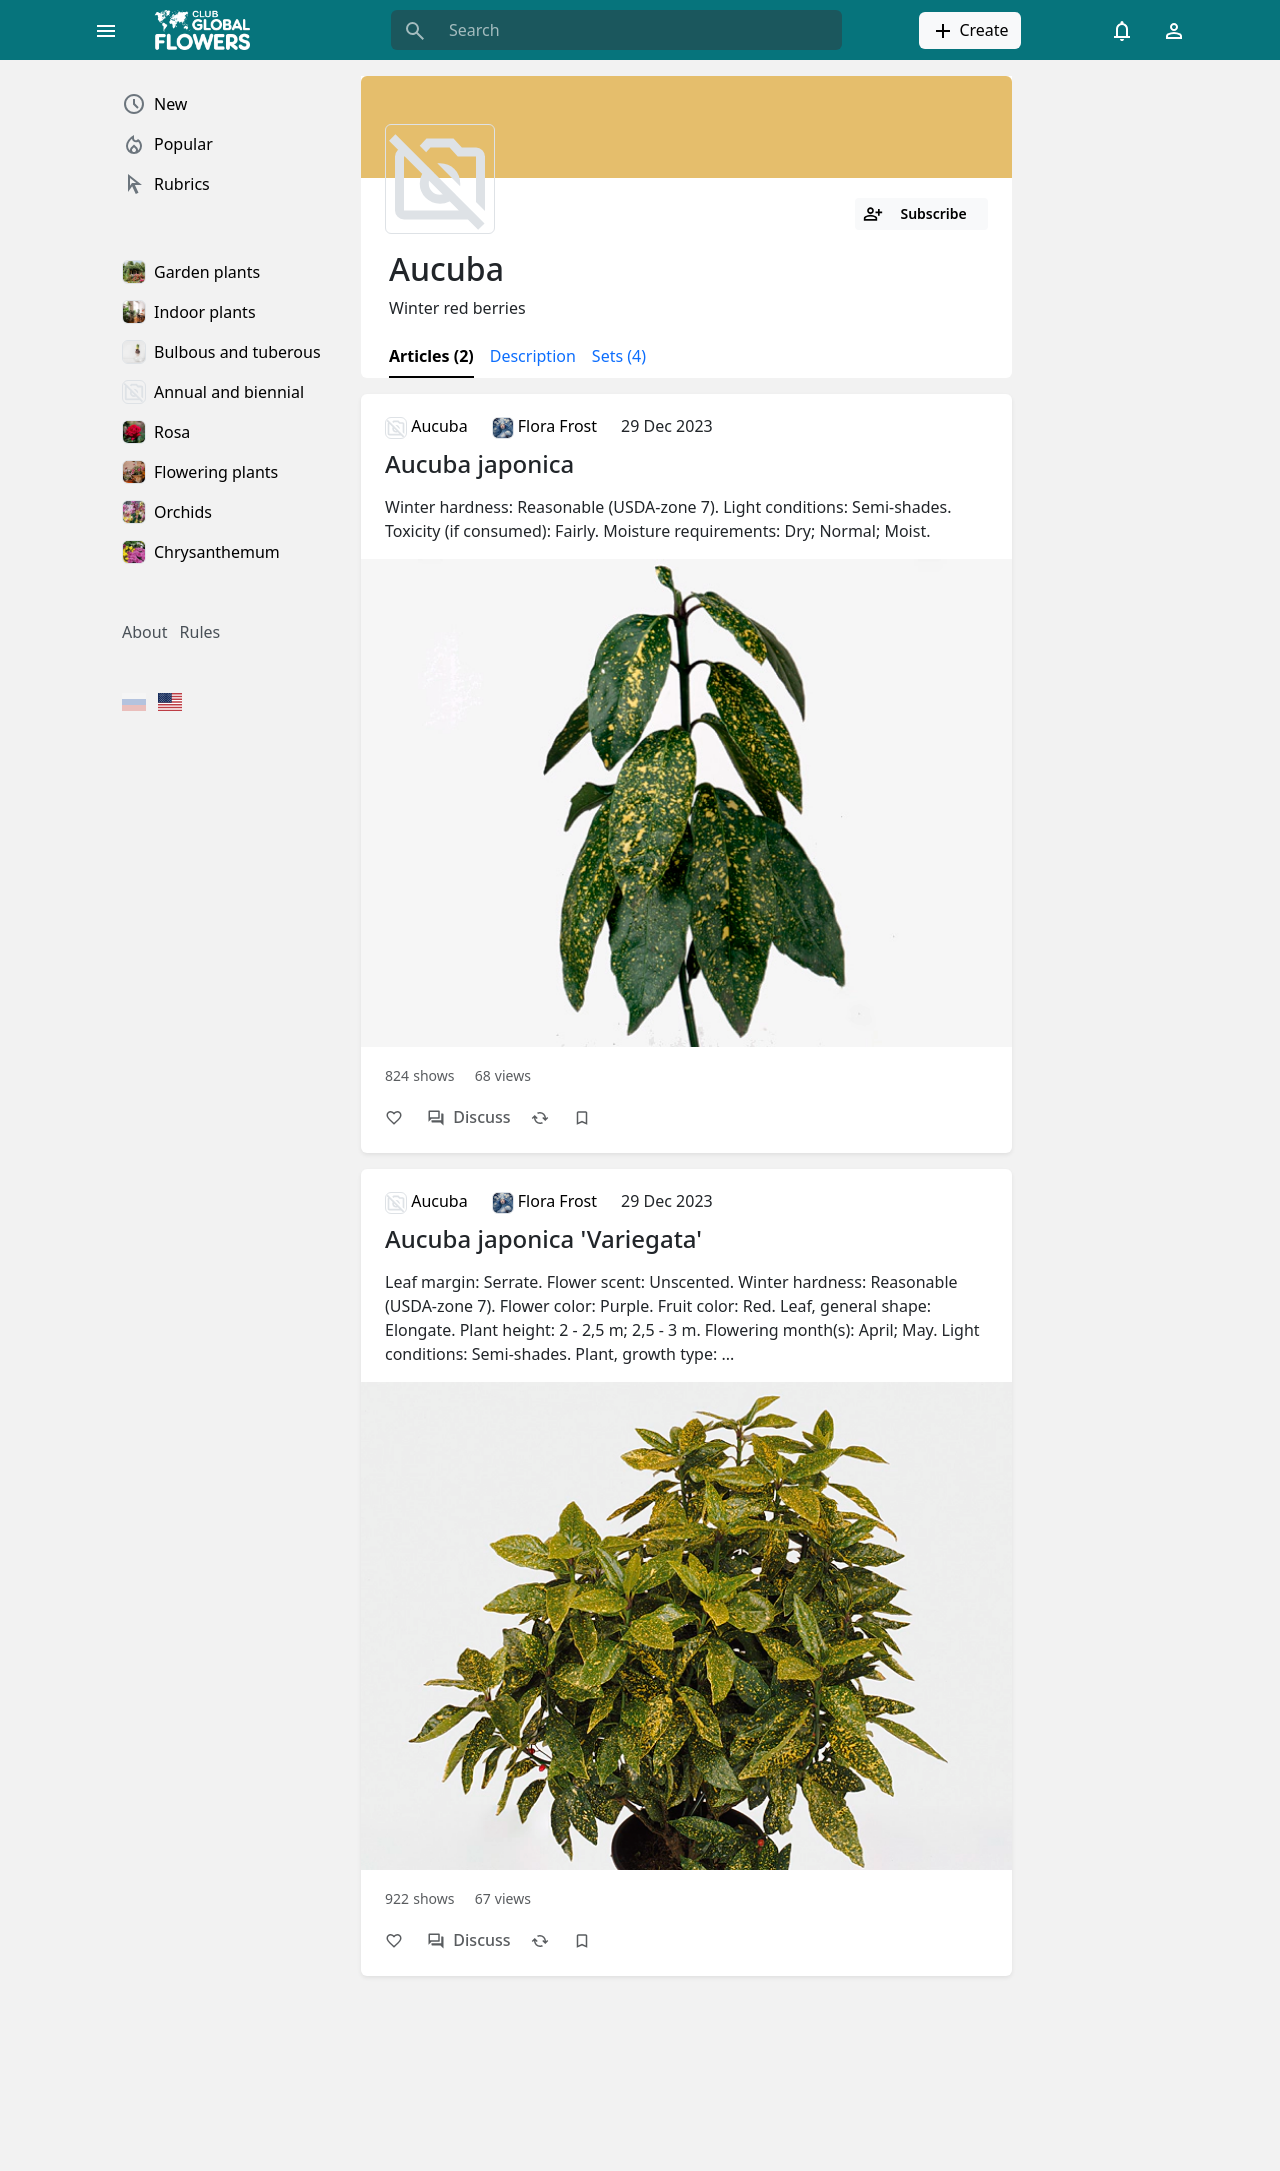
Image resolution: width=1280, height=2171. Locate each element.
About (144, 632)
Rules (200, 632)
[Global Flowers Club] (209, 30)
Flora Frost (544, 426)
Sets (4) (619, 356)
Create (969, 31)
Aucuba (426, 426)
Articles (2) (431, 356)
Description (533, 356)
